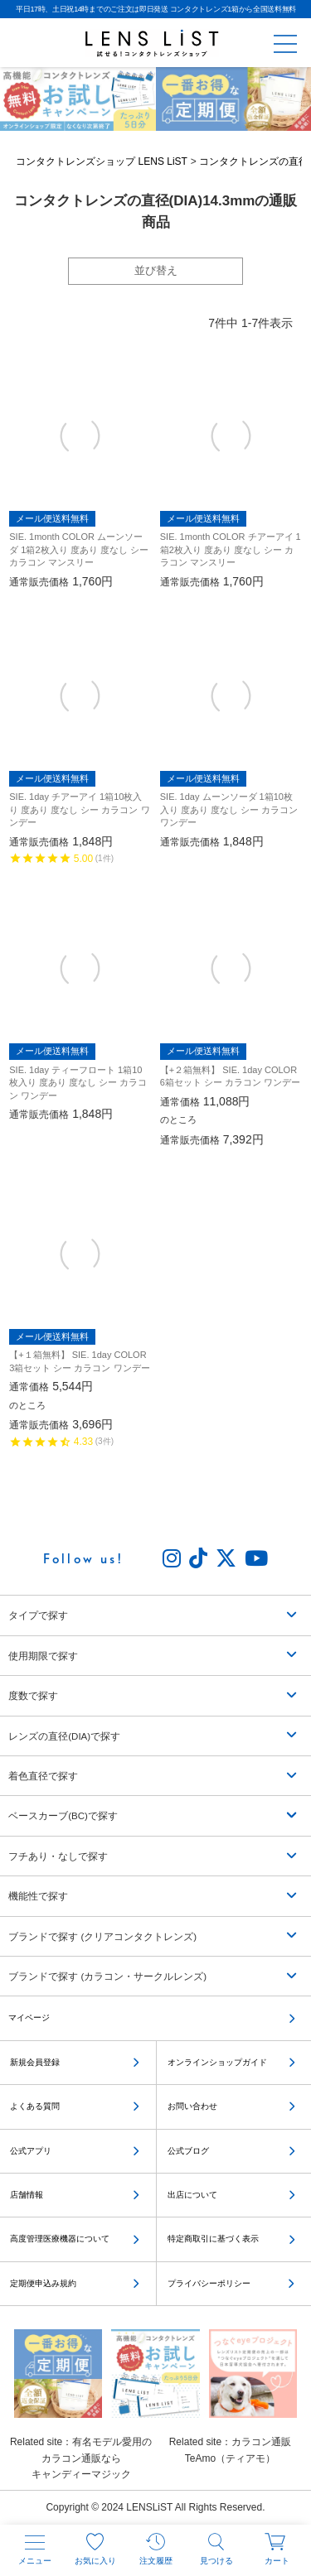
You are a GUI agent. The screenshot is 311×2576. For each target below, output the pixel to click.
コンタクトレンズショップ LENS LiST (101, 164)
